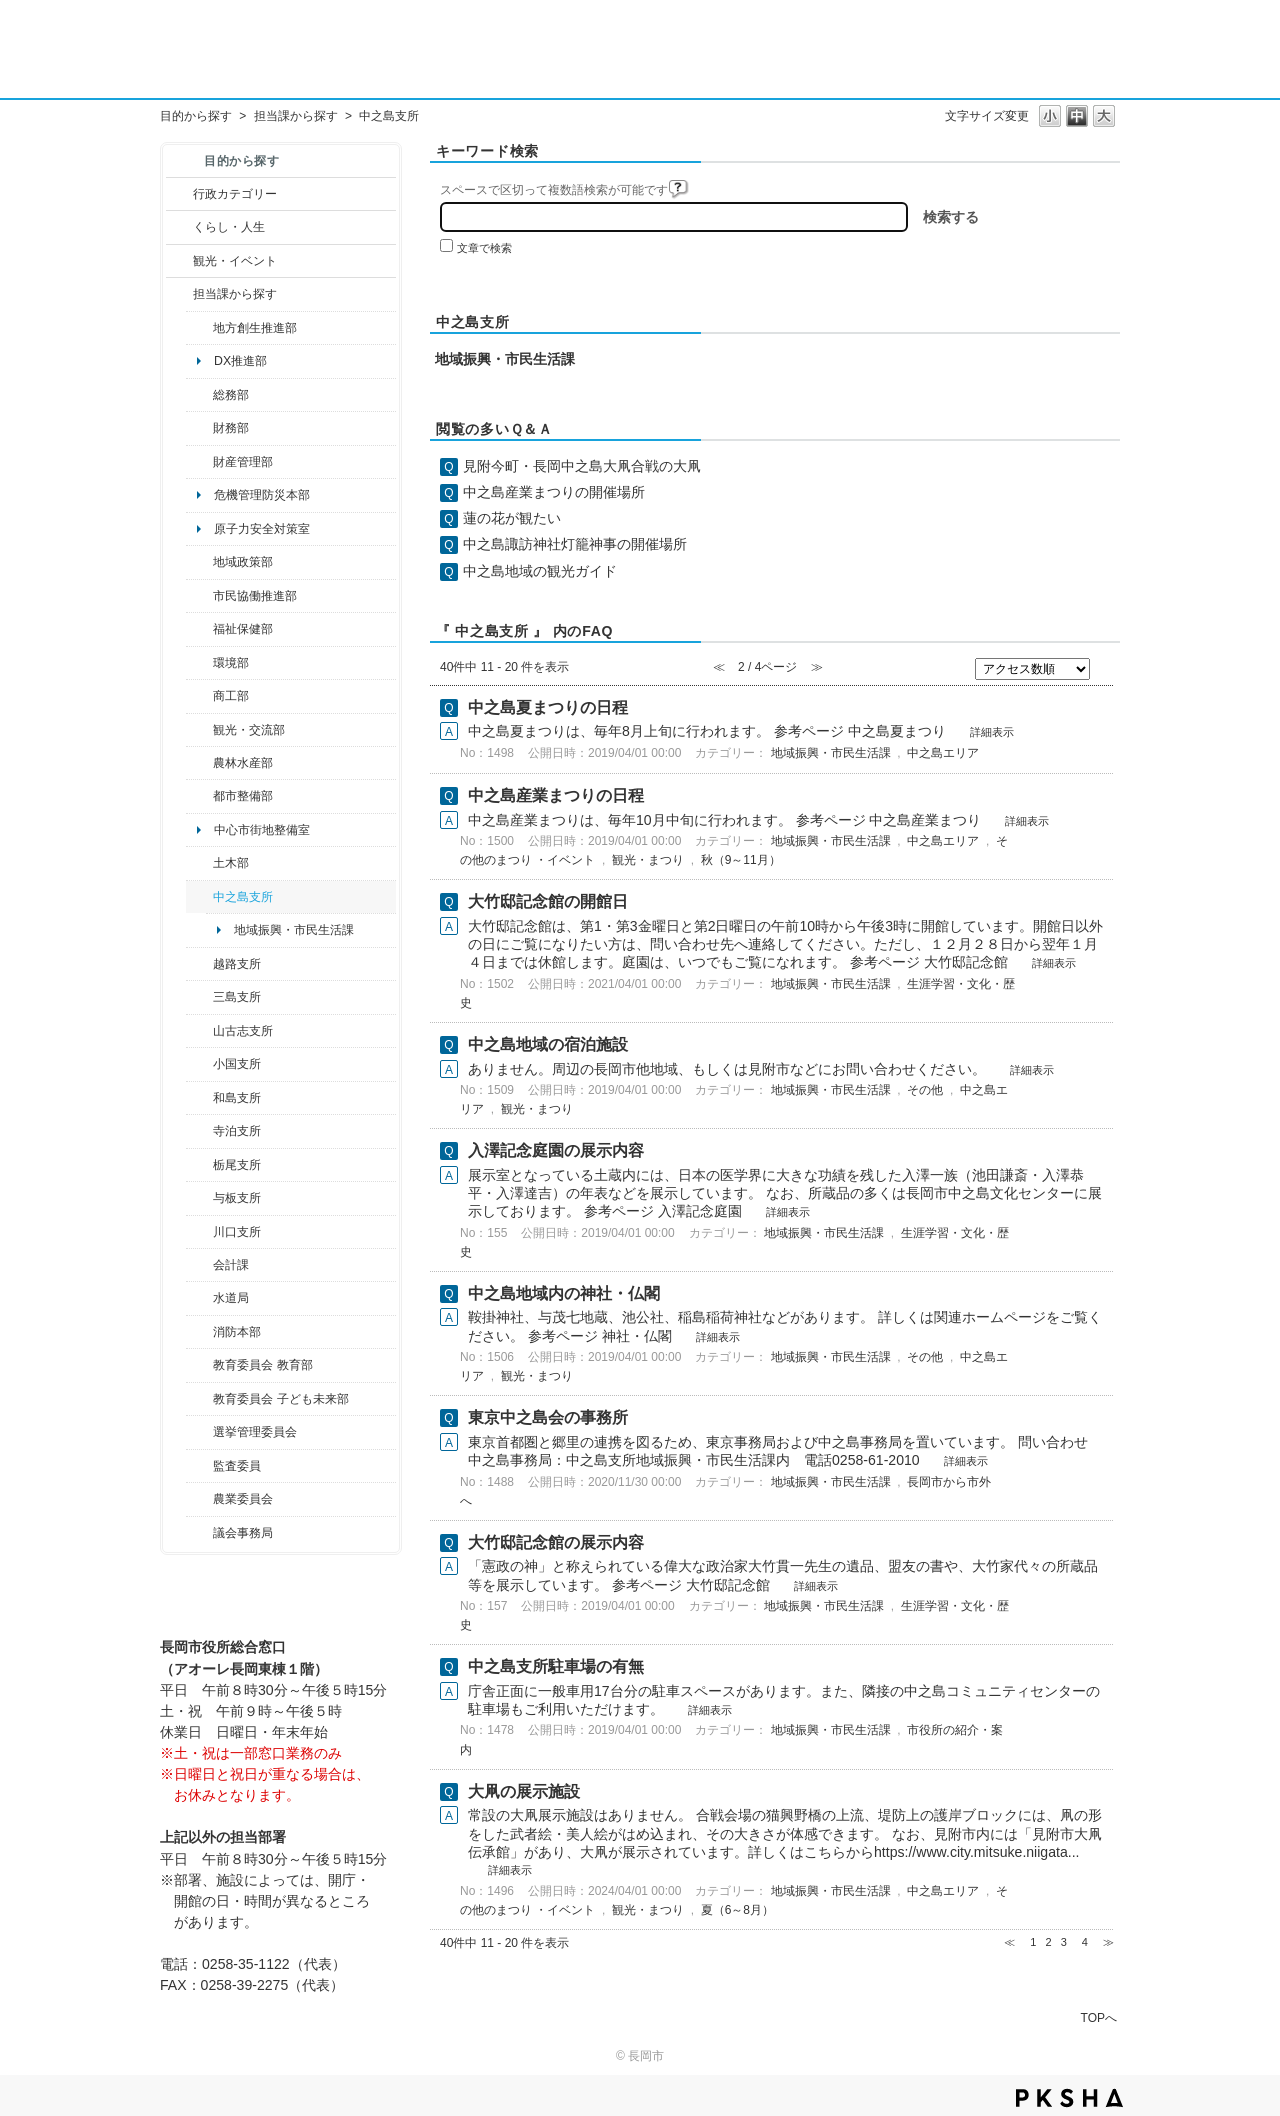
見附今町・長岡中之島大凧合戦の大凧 (582, 466)
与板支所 (237, 1198)
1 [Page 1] (1033, 1942)
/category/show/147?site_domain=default (199, 1298)
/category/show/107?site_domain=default (199, 897)
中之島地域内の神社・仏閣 (564, 1293)
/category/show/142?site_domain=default (199, 964)
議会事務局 (243, 1533)
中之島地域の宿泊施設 (548, 1044)
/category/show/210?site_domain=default (199, 1265)
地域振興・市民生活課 (294, 930)
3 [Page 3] (1064, 1942)
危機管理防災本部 (262, 495)
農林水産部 (243, 763)
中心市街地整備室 (262, 830)
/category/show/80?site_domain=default (199, 1165)
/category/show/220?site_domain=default (199, 1466)
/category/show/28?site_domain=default (199, 863)
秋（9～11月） (741, 860)
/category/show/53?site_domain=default (199, 997)
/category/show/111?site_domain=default (199, 1432)
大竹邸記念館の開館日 (548, 901)
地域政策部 (243, 562)
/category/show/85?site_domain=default (199, 1332)
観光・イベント (235, 261)
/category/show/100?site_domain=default (199, 328)
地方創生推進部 (255, 328)
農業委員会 (243, 1499)
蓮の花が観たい (512, 518)
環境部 (231, 663)
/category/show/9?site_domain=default (179, 294)
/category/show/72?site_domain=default (199, 428)
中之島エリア (943, 753)
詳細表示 (992, 732)
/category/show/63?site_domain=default (199, 1131)
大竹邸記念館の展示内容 (556, 1542)
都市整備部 (243, 796)
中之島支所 (243, 897)
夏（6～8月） (737, 1910)
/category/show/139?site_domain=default (199, 1098)
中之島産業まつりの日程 (556, 795)
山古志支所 (243, 1031)
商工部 (231, 696)
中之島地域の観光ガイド (540, 571)
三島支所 (237, 997)
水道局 (231, 1298)
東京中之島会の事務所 (548, 1417)
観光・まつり (648, 860)
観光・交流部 (249, 730)
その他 (925, 1090)
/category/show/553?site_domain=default (199, 462)
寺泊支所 (237, 1131)
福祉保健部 (243, 629)
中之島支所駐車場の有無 (556, 1666)
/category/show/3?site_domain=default (179, 194)
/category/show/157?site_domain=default (199, 1533)
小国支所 (237, 1064)
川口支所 (237, 1232)
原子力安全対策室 (262, 529)
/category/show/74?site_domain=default (199, 1064)
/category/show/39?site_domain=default (199, 1365)
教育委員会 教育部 (262, 1365)
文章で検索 (484, 248)
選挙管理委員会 (255, 1432)
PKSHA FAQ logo (1069, 2098)
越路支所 (237, 964)
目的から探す (196, 116)
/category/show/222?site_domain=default (199, 1499)
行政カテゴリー (235, 194)
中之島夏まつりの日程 (548, 707)
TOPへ (1099, 2017)
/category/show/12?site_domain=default (179, 227)
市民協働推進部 (255, 596)
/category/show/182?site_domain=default (199, 796)
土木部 (231, 863)
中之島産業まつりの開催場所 (554, 492)
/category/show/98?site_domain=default (199, 1031)
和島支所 (237, 1098)
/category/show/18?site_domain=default (179, 261)
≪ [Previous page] (1009, 1942)
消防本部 (237, 1332)
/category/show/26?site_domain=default (199, 596)
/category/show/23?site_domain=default (199, 663)
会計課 (231, 1265)
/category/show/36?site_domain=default (199, 696)
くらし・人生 (229, 227)
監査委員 (237, 1466)
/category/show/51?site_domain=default (199, 1399)
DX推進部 (240, 361)
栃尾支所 (237, 1165)
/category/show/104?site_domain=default (199, 562)
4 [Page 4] (1085, 1942)
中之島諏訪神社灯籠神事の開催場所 (575, 544)
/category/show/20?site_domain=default (199, 730)
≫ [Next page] (1108, 1942)
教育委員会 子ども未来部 (280, 1399)
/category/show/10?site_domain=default (199, 395)
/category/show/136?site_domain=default (199, 1198)
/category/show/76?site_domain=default (199, 763)
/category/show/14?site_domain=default (199, 629)
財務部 (231, 428)
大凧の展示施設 (524, 1791)
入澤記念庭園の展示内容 (556, 1150)
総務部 (231, 395)
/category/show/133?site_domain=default (199, 1232)
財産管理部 (243, 462)
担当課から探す (296, 116)
